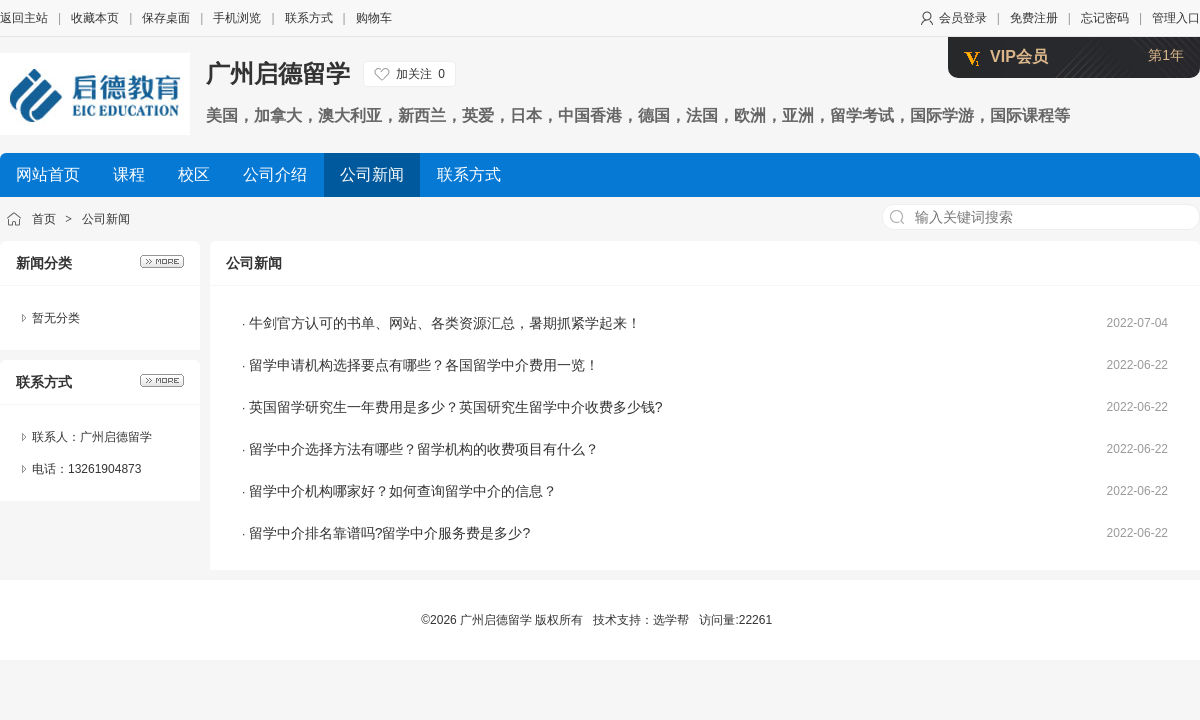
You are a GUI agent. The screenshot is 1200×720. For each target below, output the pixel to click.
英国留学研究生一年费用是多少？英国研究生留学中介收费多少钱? (456, 407)
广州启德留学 (278, 73)
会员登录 (963, 18)
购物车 (374, 18)
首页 (44, 219)
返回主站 (24, 18)
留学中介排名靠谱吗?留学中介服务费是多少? (390, 533)
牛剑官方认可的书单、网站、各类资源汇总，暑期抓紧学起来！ (445, 323)
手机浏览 (237, 18)
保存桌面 (166, 18)
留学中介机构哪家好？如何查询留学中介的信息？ (403, 491)
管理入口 (1176, 18)
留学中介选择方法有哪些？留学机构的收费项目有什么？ (424, 449)
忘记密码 (1105, 18)
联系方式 (309, 18)
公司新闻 (106, 219)
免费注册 (1034, 18)
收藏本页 (95, 18)
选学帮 (671, 620)
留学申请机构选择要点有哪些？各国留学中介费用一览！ (424, 365)
